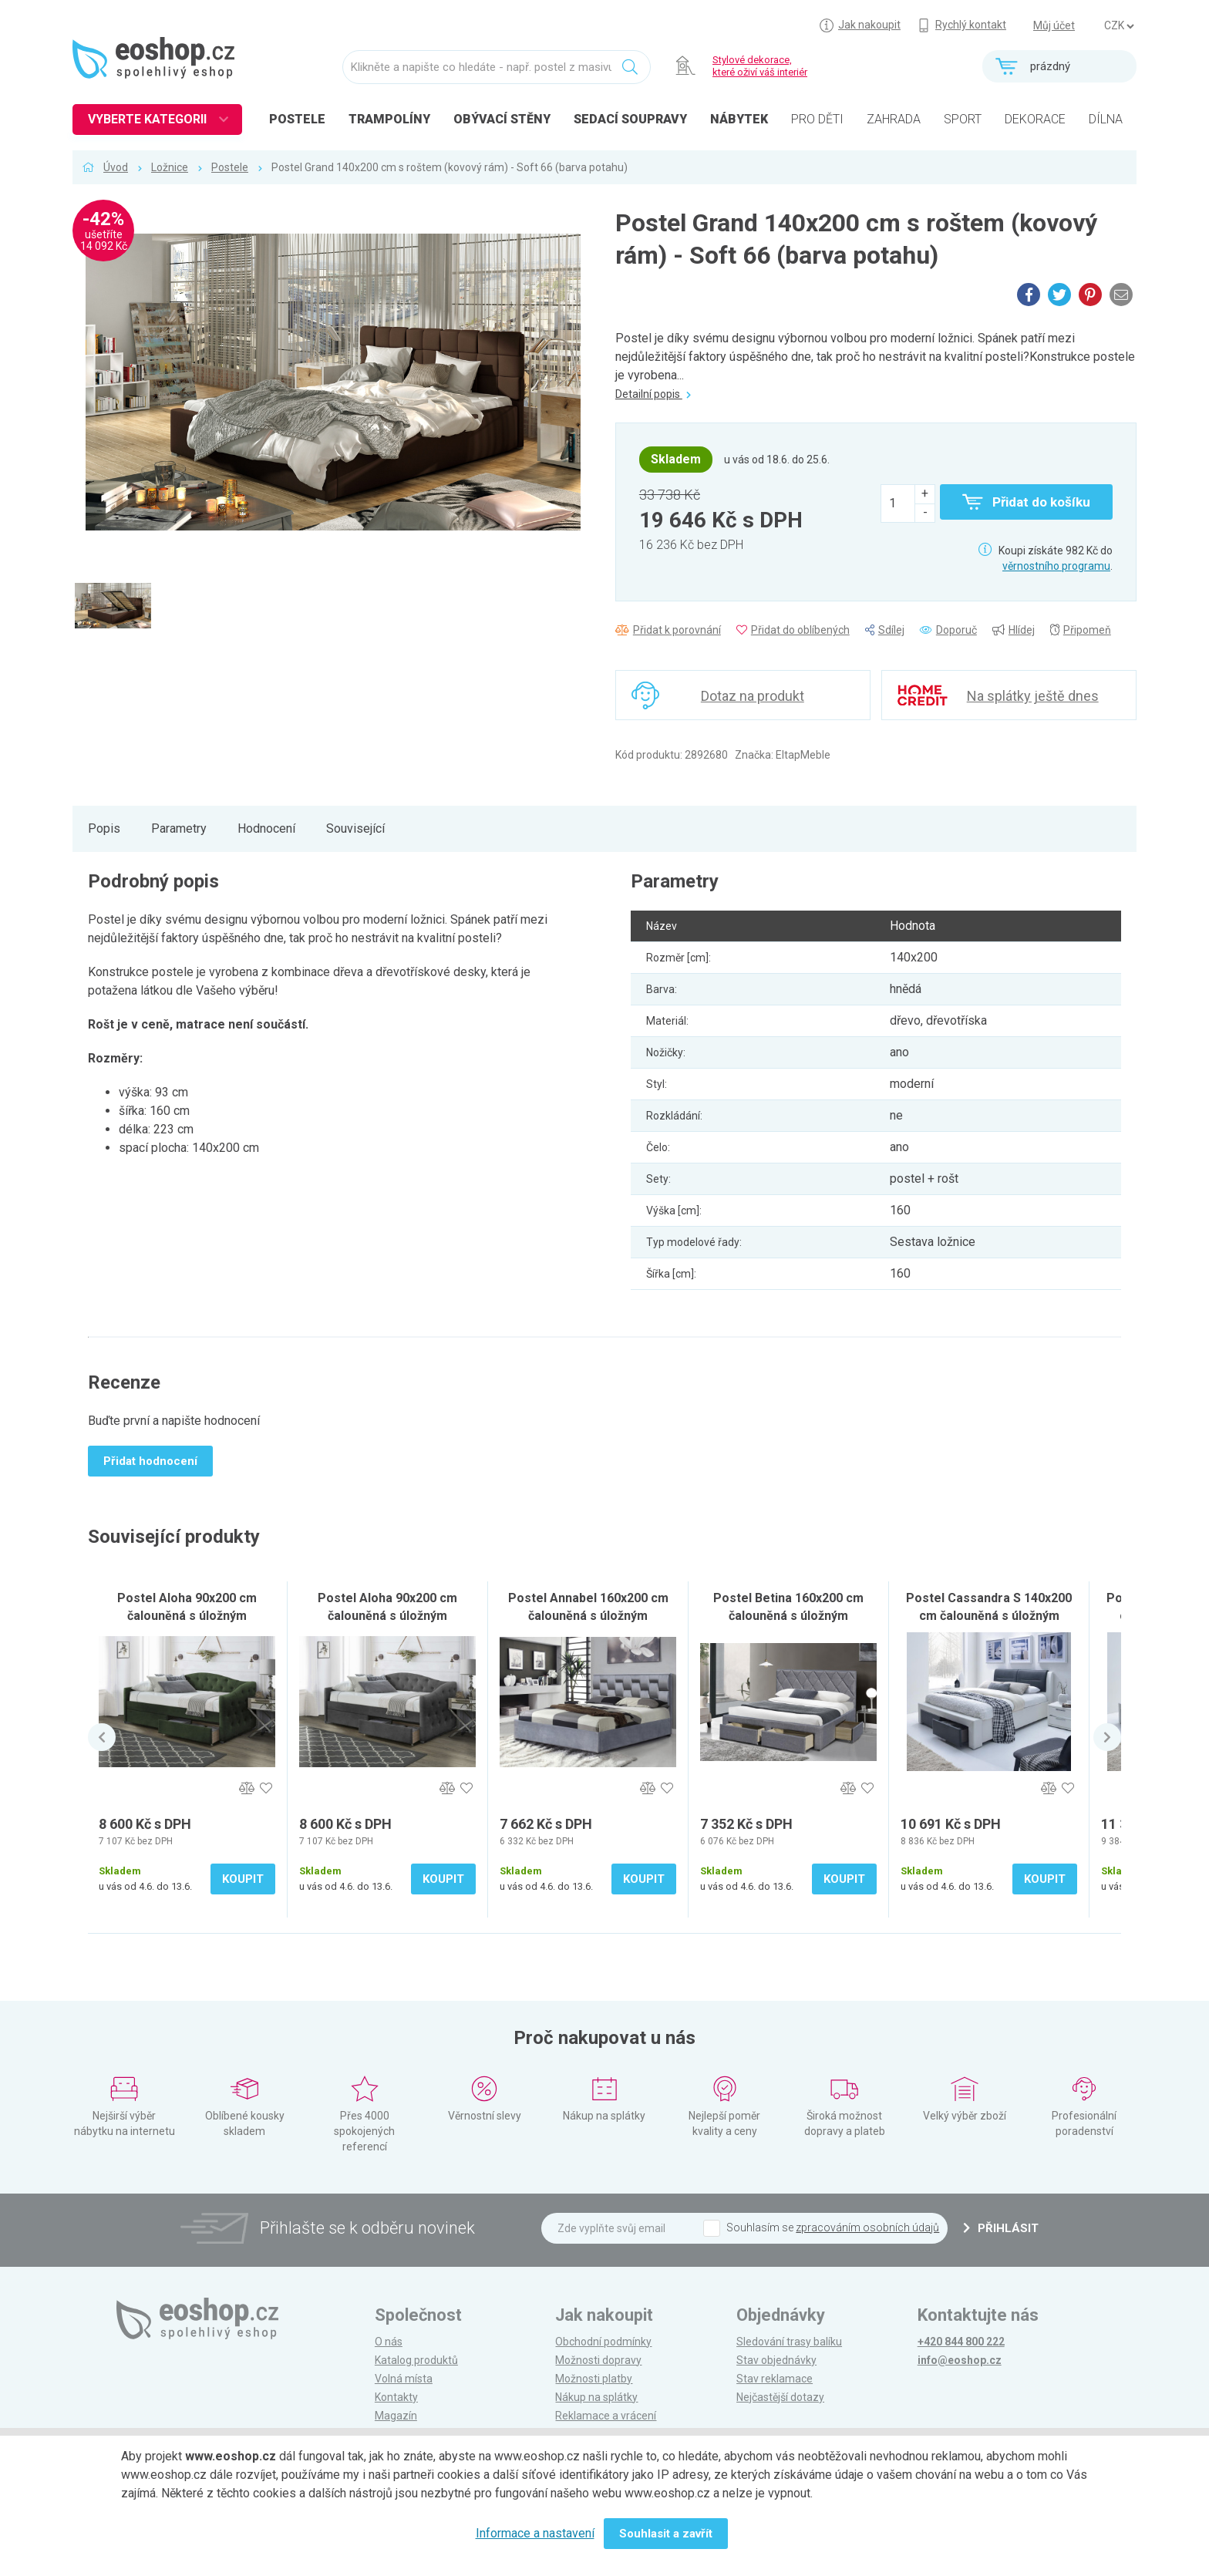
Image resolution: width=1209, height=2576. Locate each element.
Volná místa (404, 2378)
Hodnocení (266, 828)
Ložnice (169, 167)
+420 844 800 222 (961, 2341)
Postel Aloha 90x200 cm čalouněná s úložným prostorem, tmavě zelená (187, 1616)
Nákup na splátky (596, 2397)
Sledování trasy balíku (789, 2341)
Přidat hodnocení (150, 1461)
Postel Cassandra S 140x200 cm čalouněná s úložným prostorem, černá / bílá (989, 1616)
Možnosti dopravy (598, 2360)
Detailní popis (653, 394)
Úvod (115, 167)
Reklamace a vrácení (605, 2415)
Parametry (179, 828)
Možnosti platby (593, 2378)
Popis (104, 828)
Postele (229, 167)
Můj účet (1054, 25)
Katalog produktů (416, 2360)
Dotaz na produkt (752, 696)
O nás (388, 2341)
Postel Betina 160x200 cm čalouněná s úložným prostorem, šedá (788, 1616)
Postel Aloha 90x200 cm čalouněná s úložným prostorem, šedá (387, 1616)
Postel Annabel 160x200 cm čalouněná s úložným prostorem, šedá (588, 1616)
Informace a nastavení (535, 2533)
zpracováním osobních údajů (867, 2227)
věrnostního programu (1056, 566)
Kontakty (396, 2397)
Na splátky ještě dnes (1033, 696)
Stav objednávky (776, 2360)
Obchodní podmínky (603, 2341)
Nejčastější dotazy (780, 2397)
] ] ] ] (1119, 26)
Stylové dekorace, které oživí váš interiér (759, 66)
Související (355, 828)
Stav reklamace (774, 2378)
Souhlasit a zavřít (665, 2534)
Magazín (396, 2415)
